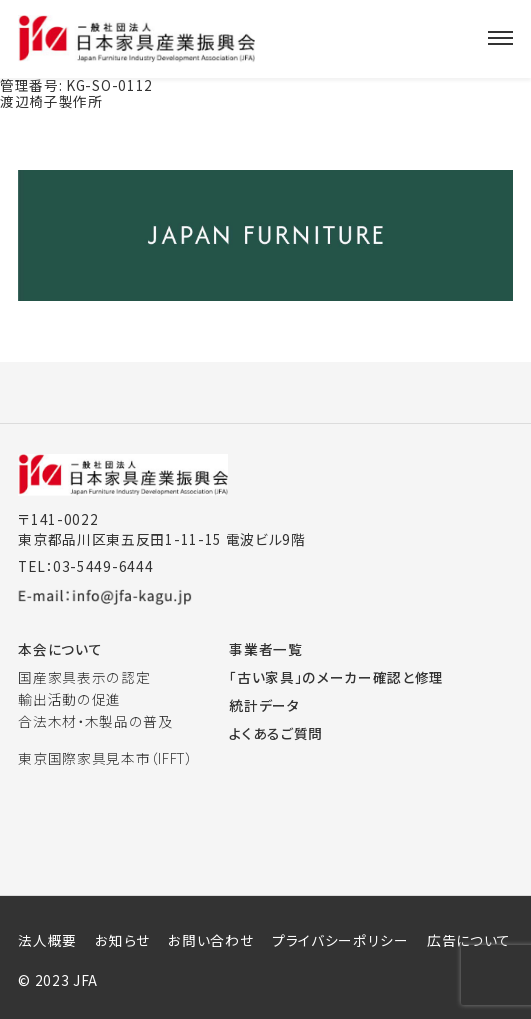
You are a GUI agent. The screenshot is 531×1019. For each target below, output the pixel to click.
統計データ (264, 705)
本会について (60, 649)
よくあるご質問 (276, 733)
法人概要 (47, 940)
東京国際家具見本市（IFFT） (105, 758)
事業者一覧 (265, 649)
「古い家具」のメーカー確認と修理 (336, 677)
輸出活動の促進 (69, 699)
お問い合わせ (210, 940)
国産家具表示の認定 (84, 677)
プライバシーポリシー (340, 940)
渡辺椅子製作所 (51, 101)
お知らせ (122, 940)
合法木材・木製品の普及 (95, 721)
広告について (469, 940)
